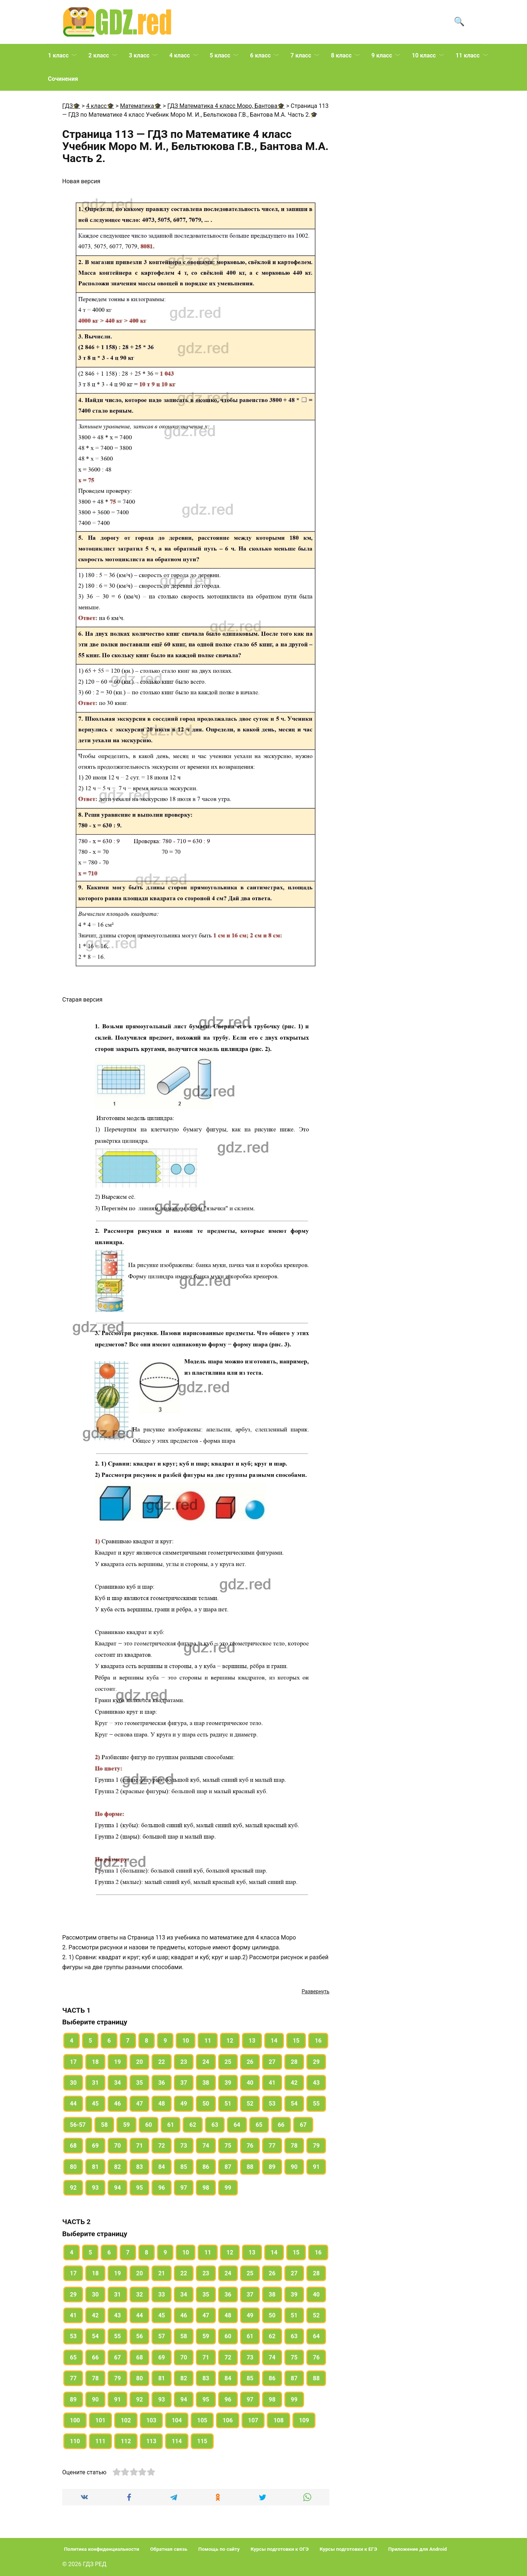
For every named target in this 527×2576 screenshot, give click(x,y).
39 (228, 2082)
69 (95, 2145)
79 (316, 2145)
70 (117, 2145)
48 (161, 2103)
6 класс (260, 55)
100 (75, 2420)
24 (205, 2061)
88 (250, 2166)
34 (117, 2082)
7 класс (301, 55)
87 (228, 2166)
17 (73, 2061)
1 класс (58, 55)
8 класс (341, 55)
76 (250, 2145)
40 (250, 2082)
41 (272, 2082)
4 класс (179, 55)
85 (183, 2166)
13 (251, 2040)
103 (151, 2420)
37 (183, 2082)
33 (161, 2294)
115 (202, 2441)
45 (95, 2103)
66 (281, 2124)
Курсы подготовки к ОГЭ (280, 2549)
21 (161, 2273)
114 (177, 2441)
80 (73, 2166)
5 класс (220, 55)
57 (161, 2336)
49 (183, 2103)
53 (272, 2103)
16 (318, 2040)
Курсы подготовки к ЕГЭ (348, 2549)
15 (296, 2040)
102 (126, 2420)
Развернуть (315, 1991)
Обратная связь (168, 2549)
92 (73, 2187)
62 (192, 2124)
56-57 (78, 2124)
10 (185, 2040)
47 (139, 2103)
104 (177, 2420)
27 (272, 2061)
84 (161, 2166)
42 (294, 2082)
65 (259, 2124)
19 (117, 2061)
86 (205, 2166)
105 (202, 2420)
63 (215, 2124)
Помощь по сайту (219, 2549)
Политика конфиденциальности (101, 2549)
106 (228, 2420)
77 (272, 2145)
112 (126, 2441)
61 (170, 2124)
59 (126, 2124)
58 (104, 2124)
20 (139, 2061)
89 (272, 2166)
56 (139, 2336)
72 (161, 2145)
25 (228, 2061)
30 (73, 2082)
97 (183, 2187)
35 (139, 2082)
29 (316, 2061)
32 (139, 2294)
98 (205, 2187)
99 (228, 2187)
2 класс (98, 55)
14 (274, 2040)
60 (148, 2124)
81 (95, 2166)
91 (316, 2166)
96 (161, 2187)
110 (75, 2441)
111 (101, 2441)
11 (207, 2040)
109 (304, 2420)
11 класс (468, 55)
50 (205, 2103)
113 (151, 2441)
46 (117, 2103)
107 (253, 2420)
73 (183, 2145)
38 (205, 2082)
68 (73, 2145)
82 (117, 2166)
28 (294, 2061)
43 (316, 2082)
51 (228, 2103)
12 (230, 2040)
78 (294, 2145)
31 (95, 2082)
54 (294, 2103)
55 (316, 2103)
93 (95, 2187)
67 (303, 2124)
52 (250, 2103)
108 (278, 2420)
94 (117, 2187)
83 (139, 2166)
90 (294, 2166)
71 (139, 2145)
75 (228, 2145)
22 (161, 2061)
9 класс (381, 55)
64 (236, 2124)
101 (101, 2420)
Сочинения (63, 78)
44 (73, 2103)
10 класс (424, 55)
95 (139, 2187)
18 (95, 2061)
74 (205, 2145)
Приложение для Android (417, 2549)
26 (250, 2061)
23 (183, 2061)
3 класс (139, 55)
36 (161, 2082)
